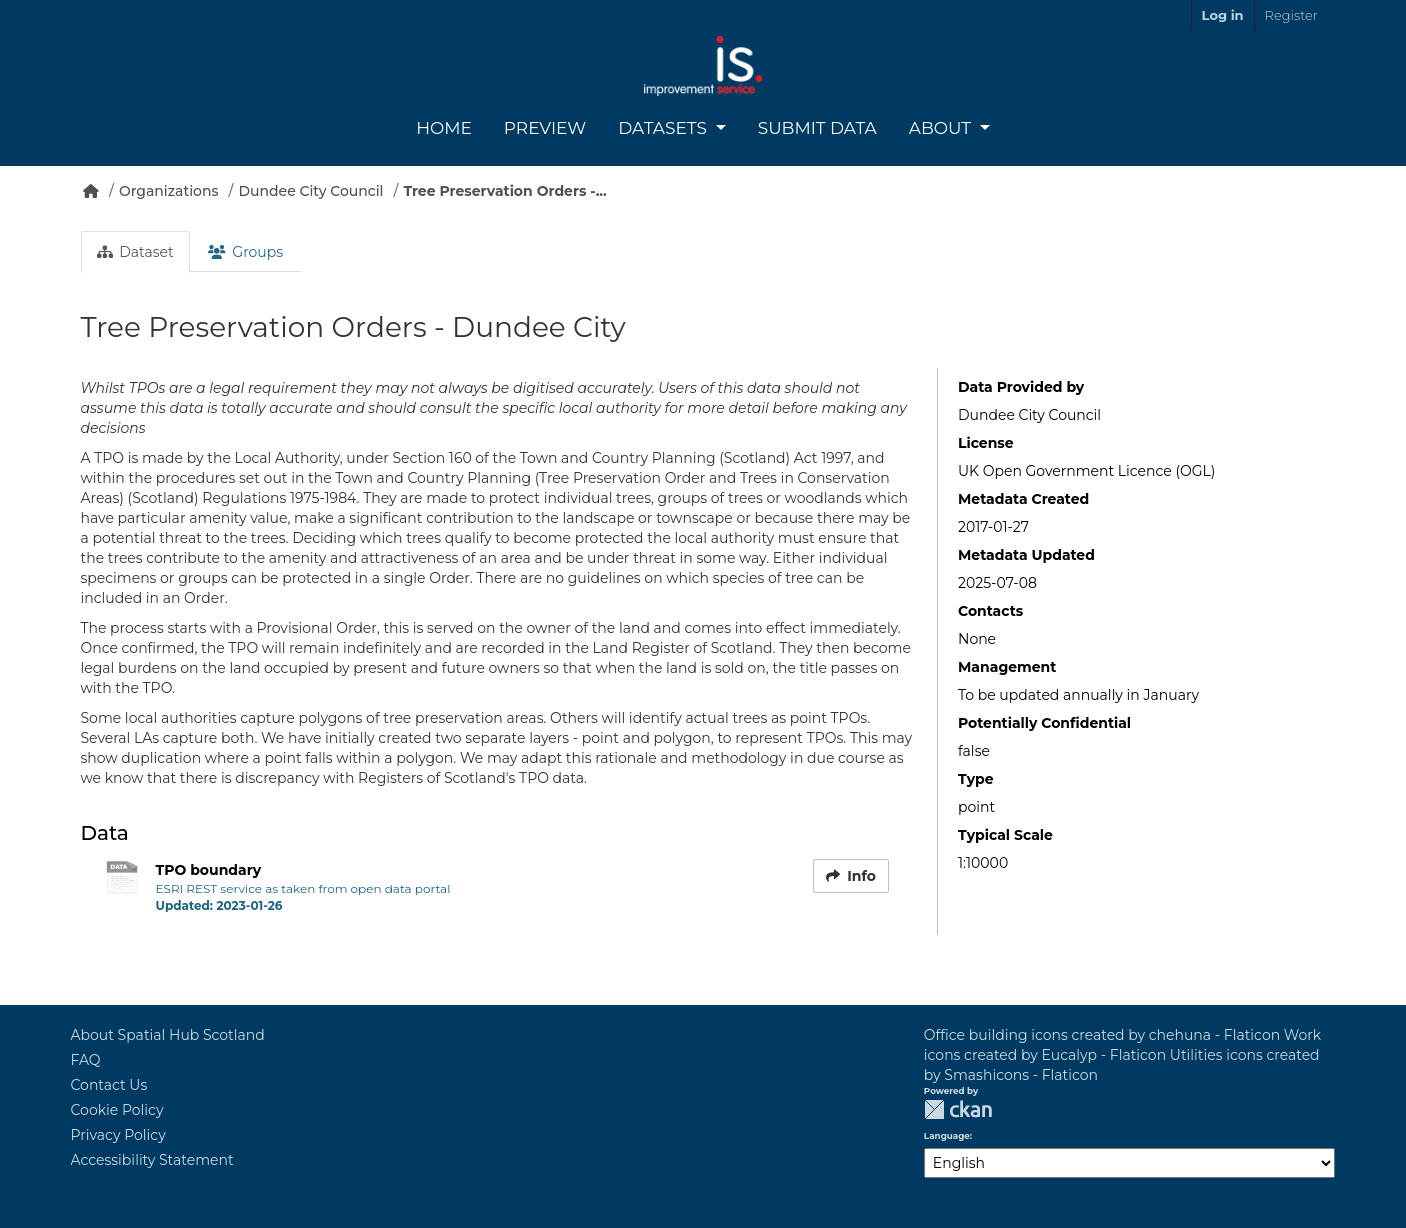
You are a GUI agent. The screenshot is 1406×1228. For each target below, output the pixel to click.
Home (444, 128)
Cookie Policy (117, 1110)
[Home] (91, 191)
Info (851, 876)
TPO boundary (209, 870)
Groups (245, 252)
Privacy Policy (118, 1135)
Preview (545, 128)
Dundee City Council (311, 191)
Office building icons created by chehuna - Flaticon (1102, 1035)
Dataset (135, 252)
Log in (1223, 15)
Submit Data (817, 128)
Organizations (169, 191)
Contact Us (109, 1085)
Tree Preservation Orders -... (504, 191)
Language (947, 1136)
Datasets (664, 128)
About (942, 128)
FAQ (86, 1060)
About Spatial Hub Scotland (168, 1035)
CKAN (958, 1109)
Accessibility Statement (152, 1160)
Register (1291, 15)
